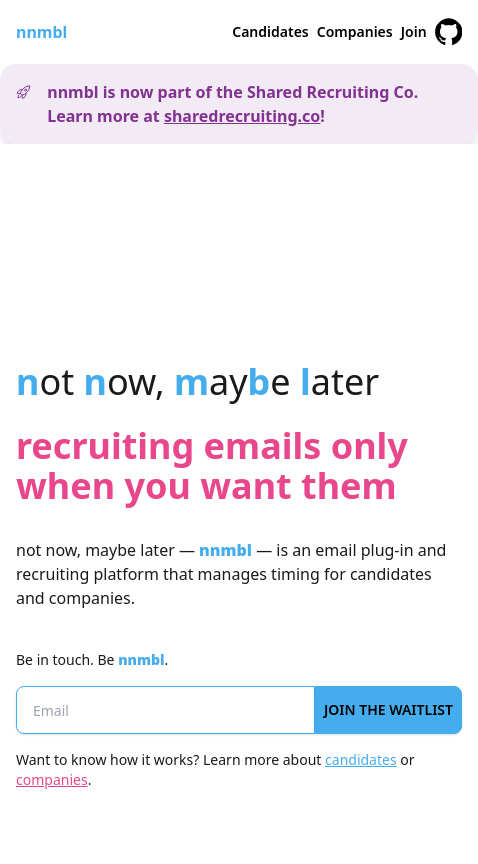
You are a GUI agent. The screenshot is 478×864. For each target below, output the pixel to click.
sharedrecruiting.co (242, 116)
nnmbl (41, 32)
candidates (361, 759)
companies (52, 779)
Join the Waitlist (388, 709)
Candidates (270, 31)
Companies (355, 31)
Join (414, 31)
